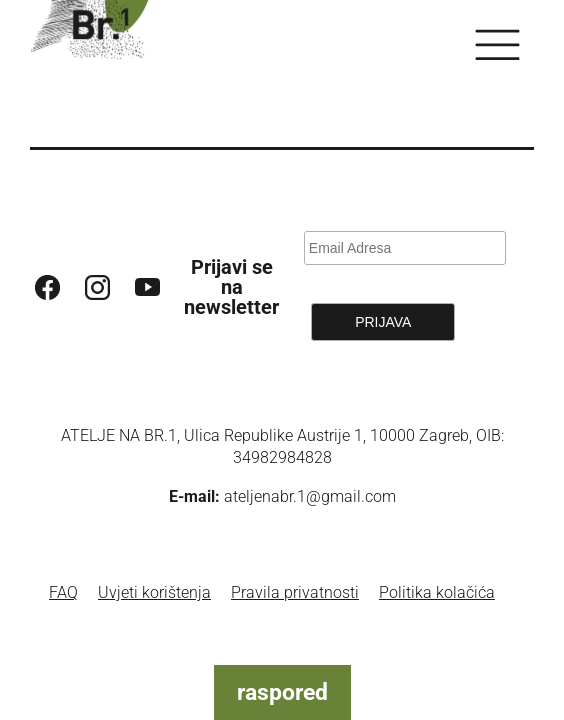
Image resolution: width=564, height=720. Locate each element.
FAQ (63, 592)
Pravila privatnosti (295, 592)
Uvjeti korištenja (154, 592)
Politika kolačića (437, 592)
